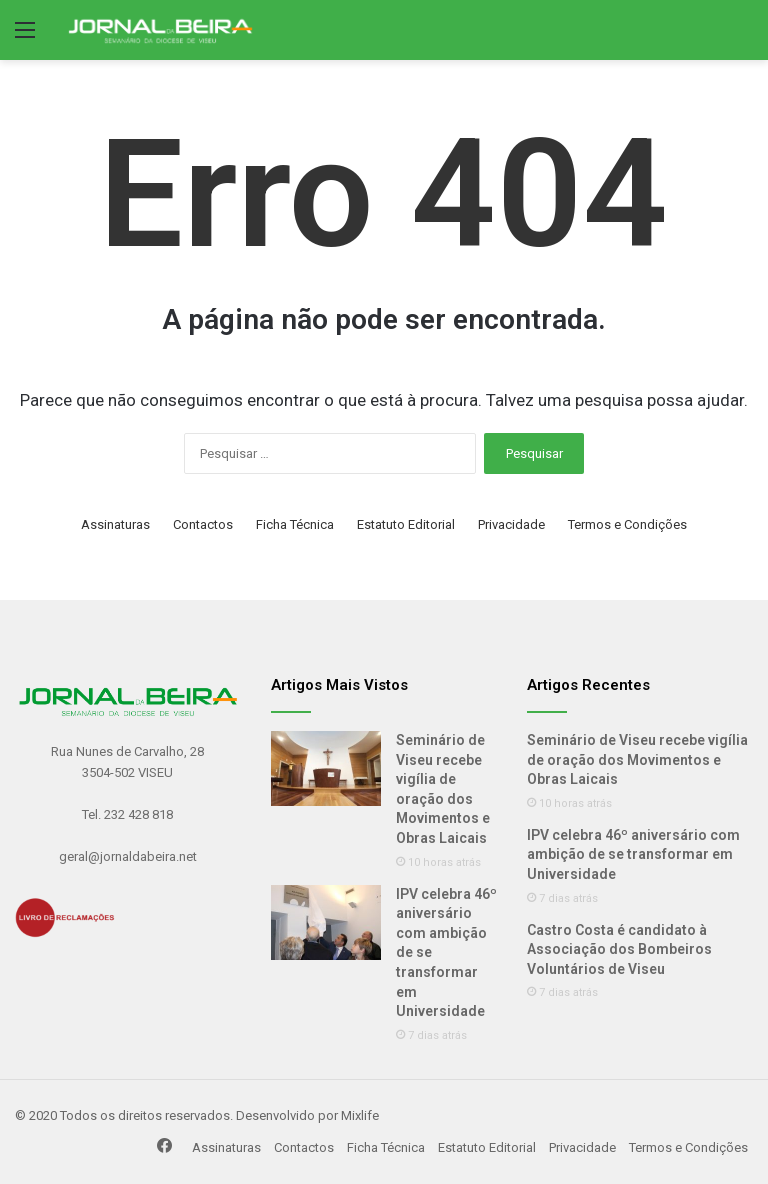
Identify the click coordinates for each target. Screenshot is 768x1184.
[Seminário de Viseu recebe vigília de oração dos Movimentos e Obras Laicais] (326, 768)
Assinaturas (115, 524)
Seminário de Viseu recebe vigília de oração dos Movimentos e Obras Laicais (637, 759)
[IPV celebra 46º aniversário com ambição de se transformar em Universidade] (326, 922)
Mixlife (360, 1115)
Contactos (203, 524)
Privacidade (511, 524)
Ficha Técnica (295, 524)
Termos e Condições (627, 524)
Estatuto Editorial (406, 524)
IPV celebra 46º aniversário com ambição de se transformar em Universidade (633, 854)
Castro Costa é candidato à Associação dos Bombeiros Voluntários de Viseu (619, 949)
